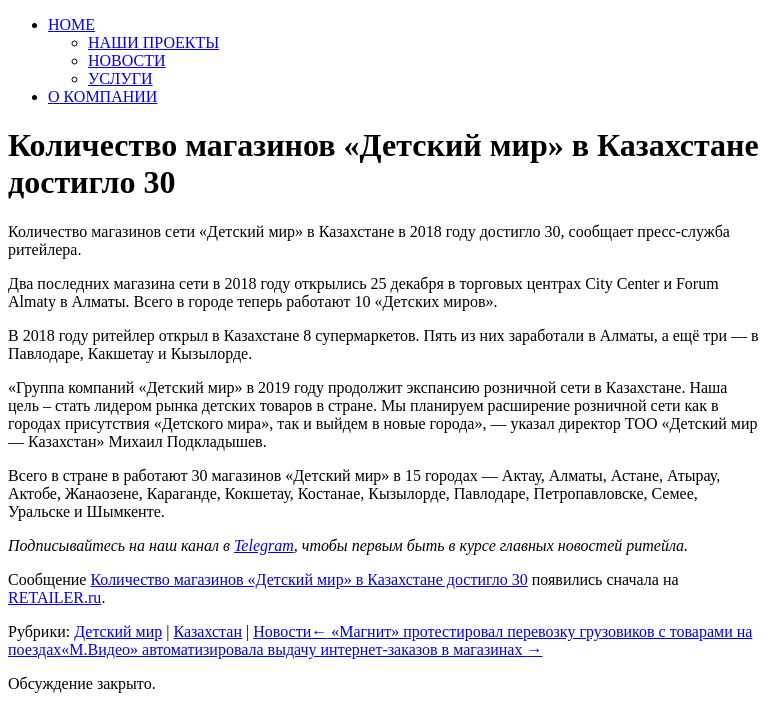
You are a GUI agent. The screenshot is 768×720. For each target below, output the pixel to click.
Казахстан (207, 631)
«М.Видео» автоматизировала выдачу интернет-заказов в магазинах (301, 649)
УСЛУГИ (120, 78)
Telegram (264, 545)
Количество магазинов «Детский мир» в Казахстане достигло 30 (308, 579)
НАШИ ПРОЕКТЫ (153, 42)
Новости (282, 631)
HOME (71, 24)
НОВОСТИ (127, 60)
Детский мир (118, 631)
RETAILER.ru (54, 597)
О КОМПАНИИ (102, 96)
